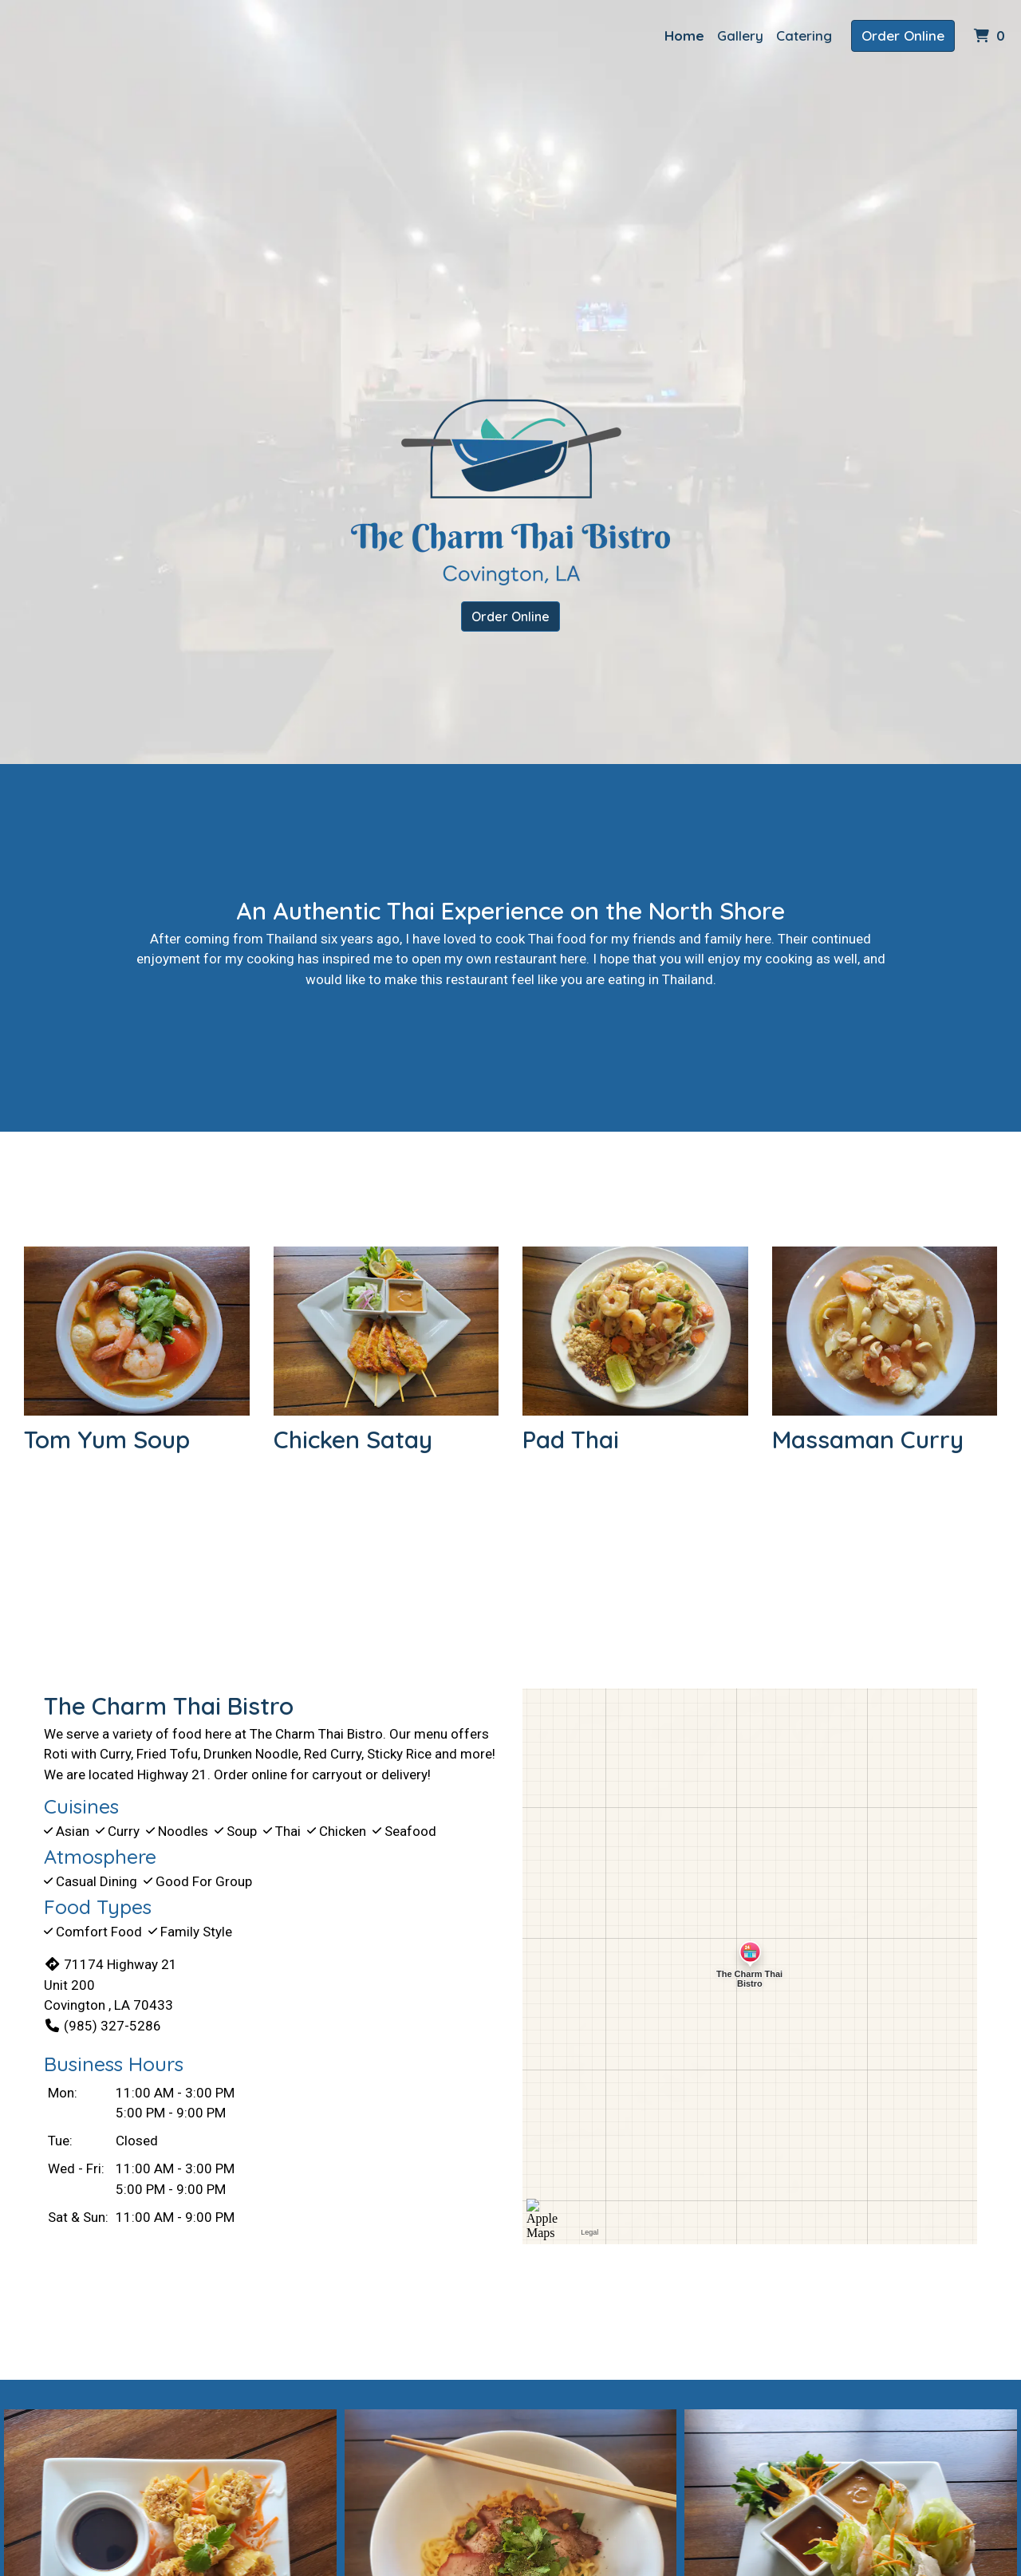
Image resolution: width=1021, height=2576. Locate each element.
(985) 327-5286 (102, 2026)
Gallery (740, 35)
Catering (804, 35)
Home (684, 35)
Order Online (902, 35)
